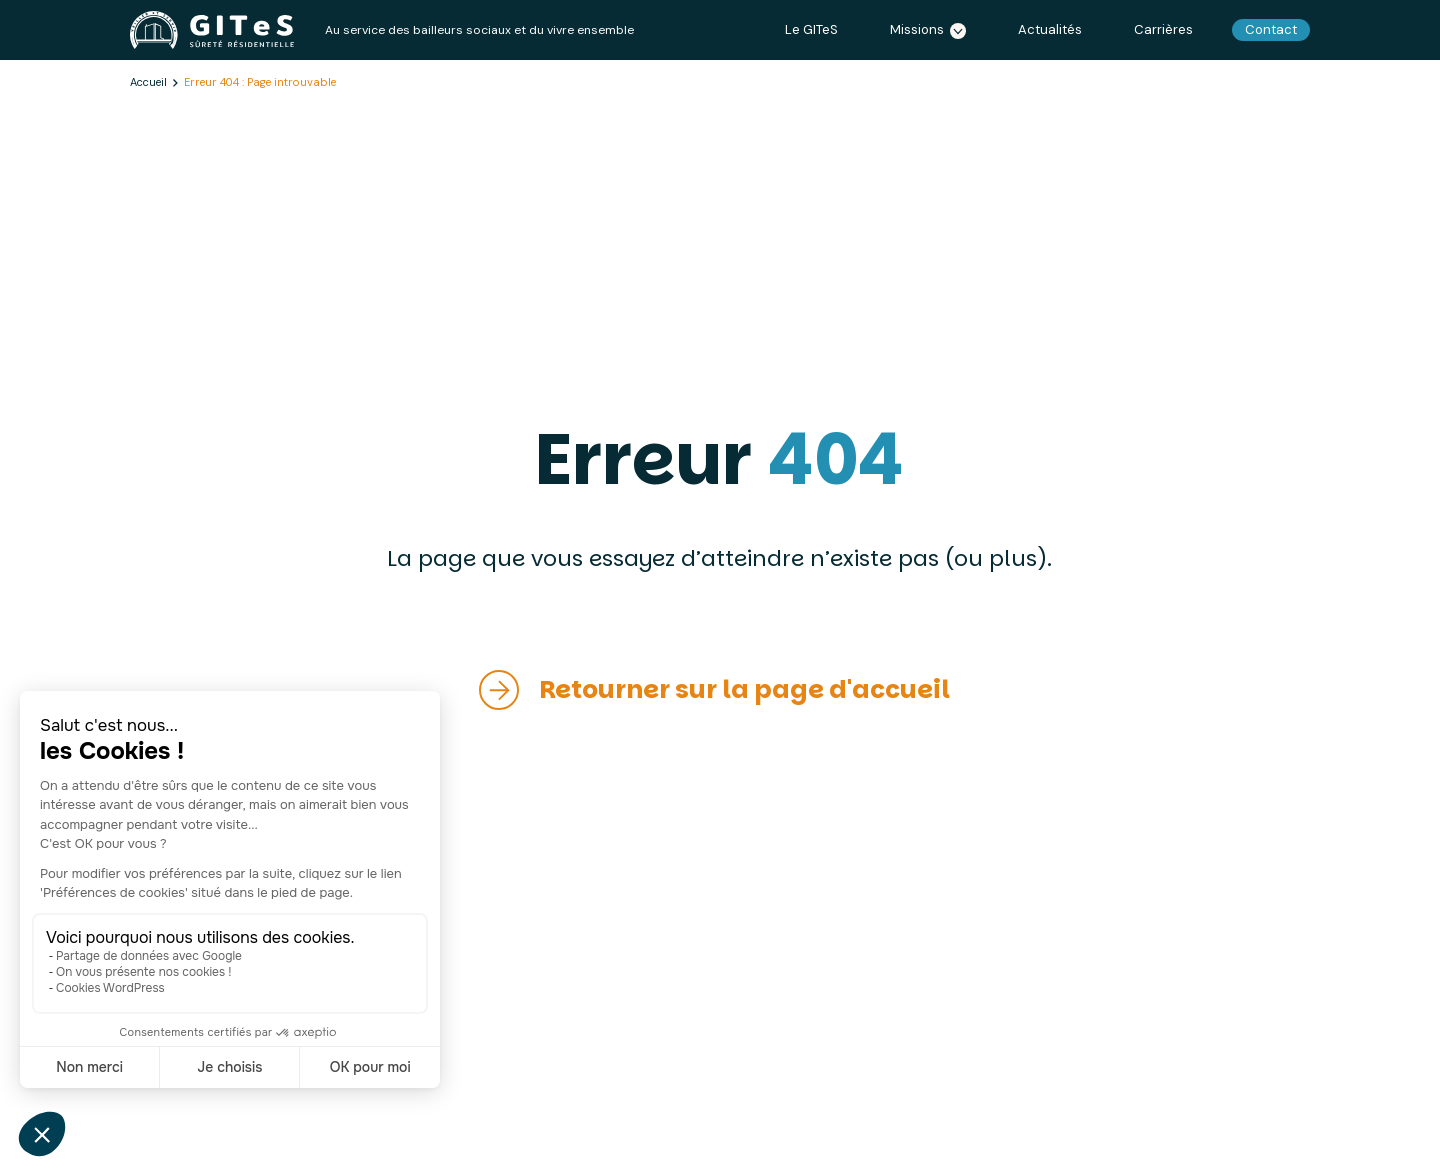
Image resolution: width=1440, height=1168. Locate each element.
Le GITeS (811, 29)
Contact (1271, 29)
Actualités (1050, 29)
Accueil (148, 82)
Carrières (1163, 29)
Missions (928, 30)
